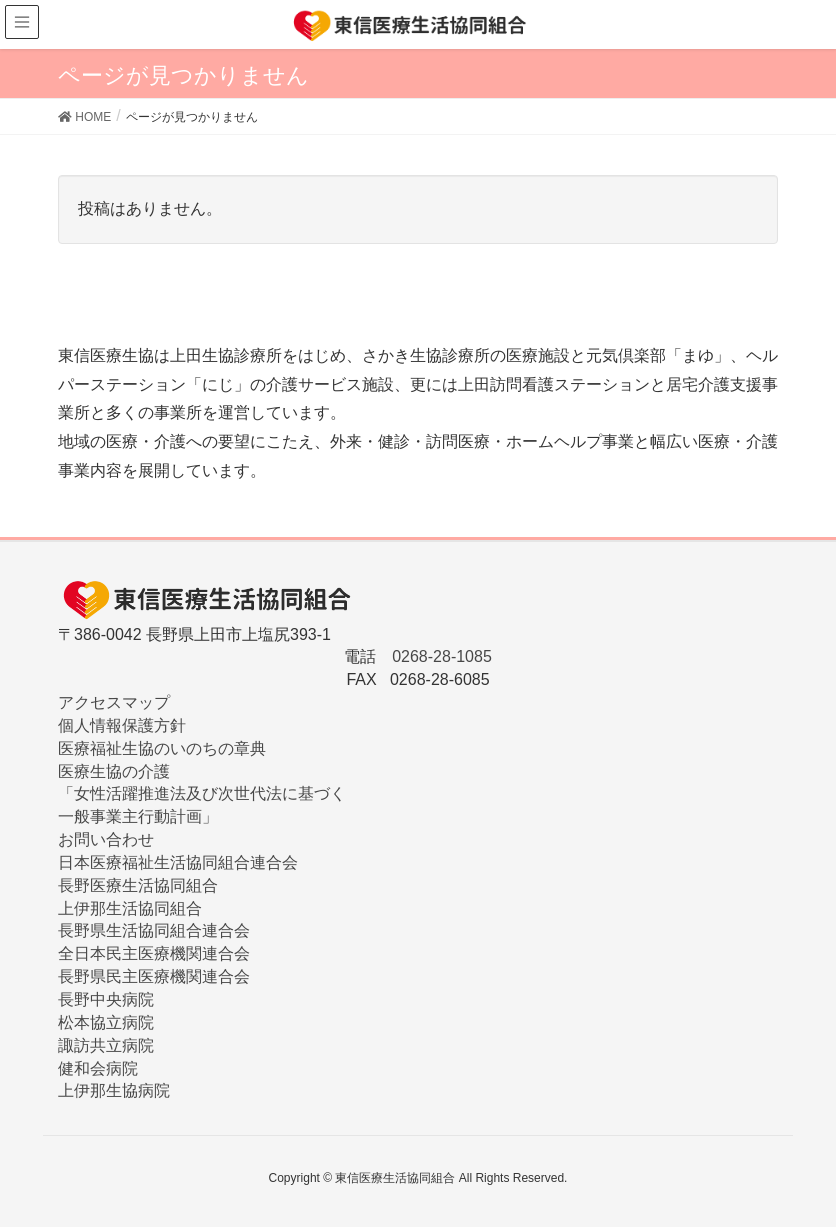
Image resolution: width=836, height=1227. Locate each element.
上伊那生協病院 (114, 1090)
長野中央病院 (106, 999)
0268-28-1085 (442, 656)
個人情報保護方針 (122, 725)
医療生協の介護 (114, 771)
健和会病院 (98, 1068)
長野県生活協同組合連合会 (154, 930)
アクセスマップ (114, 702)
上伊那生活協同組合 (130, 908)
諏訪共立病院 (106, 1045)
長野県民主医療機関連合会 (154, 976)
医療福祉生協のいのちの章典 (162, 748)
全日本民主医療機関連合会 (154, 953)
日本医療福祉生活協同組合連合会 (178, 862)
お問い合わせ (106, 839)
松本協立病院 (106, 1022)
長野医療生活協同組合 (138, 885)
